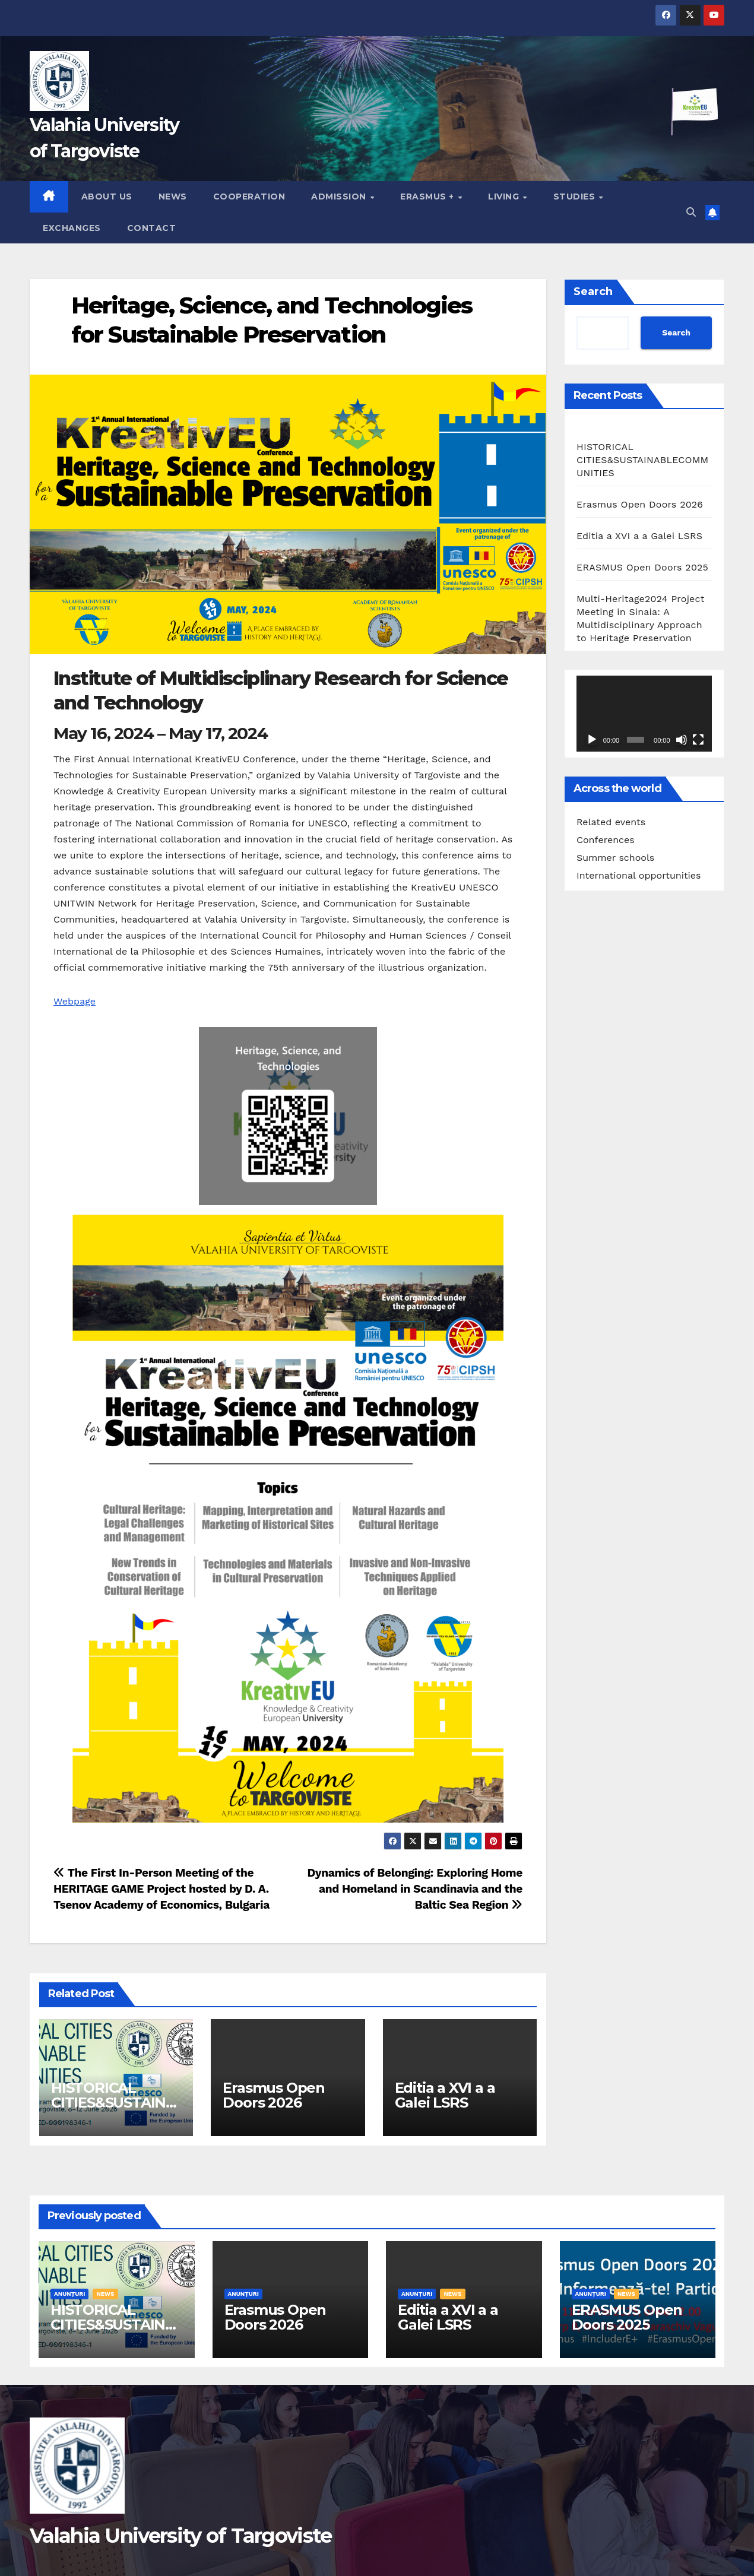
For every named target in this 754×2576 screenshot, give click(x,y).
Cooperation (249, 196)
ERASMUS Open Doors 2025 (642, 567)
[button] (691, 212)
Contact (151, 228)
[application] (644, 714)
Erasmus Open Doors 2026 (274, 2095)
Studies (575, 196)
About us (106, 196)
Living (505, 196)
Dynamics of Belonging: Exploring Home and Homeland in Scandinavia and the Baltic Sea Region (414, 1889)
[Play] (592, 740)
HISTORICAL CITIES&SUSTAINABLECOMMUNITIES (115, 2102)
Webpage (74, 1001)
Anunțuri (69, 2293)
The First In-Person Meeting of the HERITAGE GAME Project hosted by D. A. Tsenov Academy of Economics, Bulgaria (161, 1889)
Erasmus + (428, 196)
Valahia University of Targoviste (181, 2535)
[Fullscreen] (698, 740)
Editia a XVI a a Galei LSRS (445, 2095)
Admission (340, 196)
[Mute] (682, 740)
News (173, 196)
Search (593, 291)
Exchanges (72, 228)
